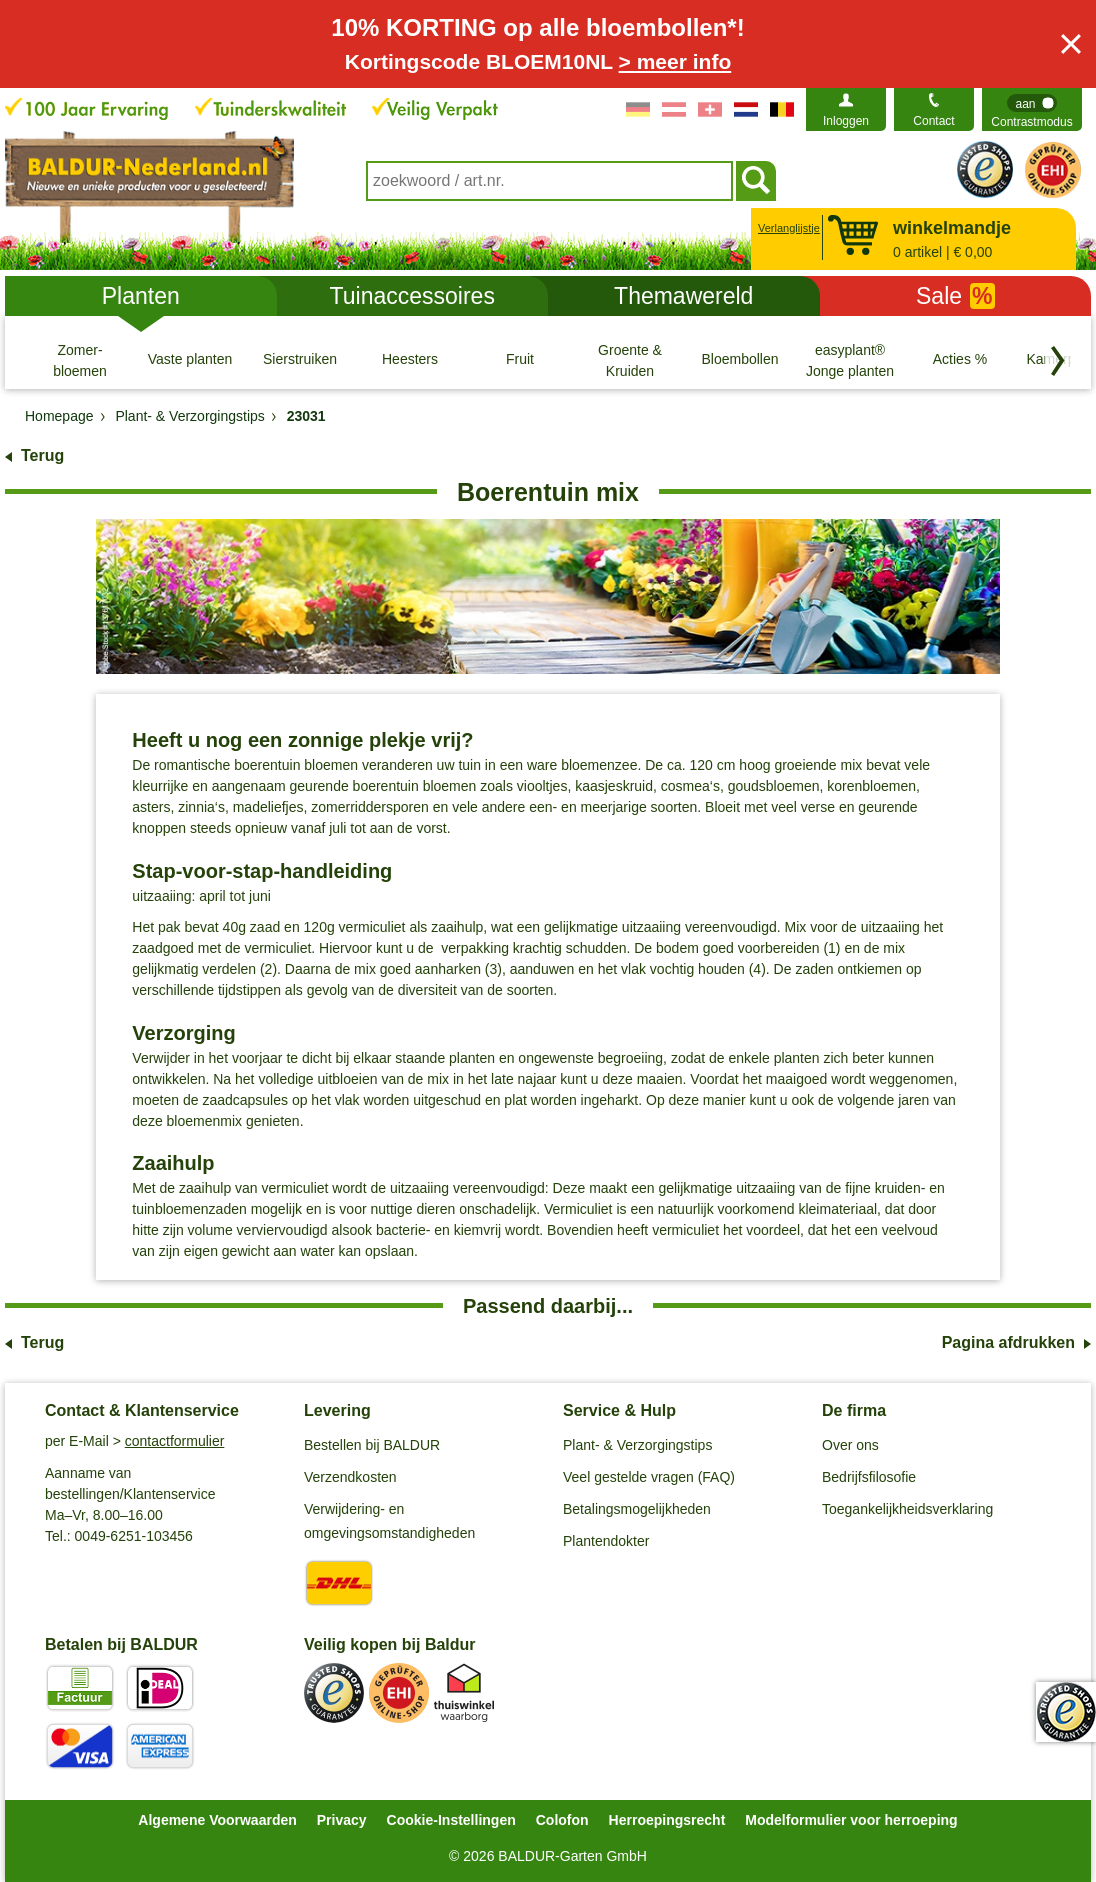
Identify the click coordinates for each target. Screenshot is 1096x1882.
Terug (42, 455)
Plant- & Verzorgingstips (637, 1445)
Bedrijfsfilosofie (869, 1477)
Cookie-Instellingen (451, 1820)
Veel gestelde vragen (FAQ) (649, 1477)
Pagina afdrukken (1008, 1342)
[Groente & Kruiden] (630, 360)
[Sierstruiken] (300, 360)
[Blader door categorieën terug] (1058, 361)
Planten (141, 296)
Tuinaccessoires (412, 296)
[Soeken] (756, 181)
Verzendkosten (350, 1477)
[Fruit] (520, 360)
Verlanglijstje (786, 228)
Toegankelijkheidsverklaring (907, 1509)
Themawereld (683, 296)
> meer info (675, 61)
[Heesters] (410, 360)
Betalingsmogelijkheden (637, 1509)
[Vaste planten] (190, 360)
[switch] (1032, 109)
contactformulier (175, 1441)
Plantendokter (606, 1541)
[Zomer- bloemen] (80, 360)
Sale (955, 296)
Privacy (342, 1820)
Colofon (562, 1820)
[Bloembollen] (740, 360)
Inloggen (846, 121)
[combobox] (549, 181)
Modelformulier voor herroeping (851, 1820)
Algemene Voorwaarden (217, 1820)
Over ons (850, 1445)
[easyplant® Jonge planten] (850, 360)
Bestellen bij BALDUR (372, 1445)
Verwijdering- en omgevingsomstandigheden (389, 1521)
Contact (933, 121)
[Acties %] (960, 360)
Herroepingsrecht (667, 1820)
